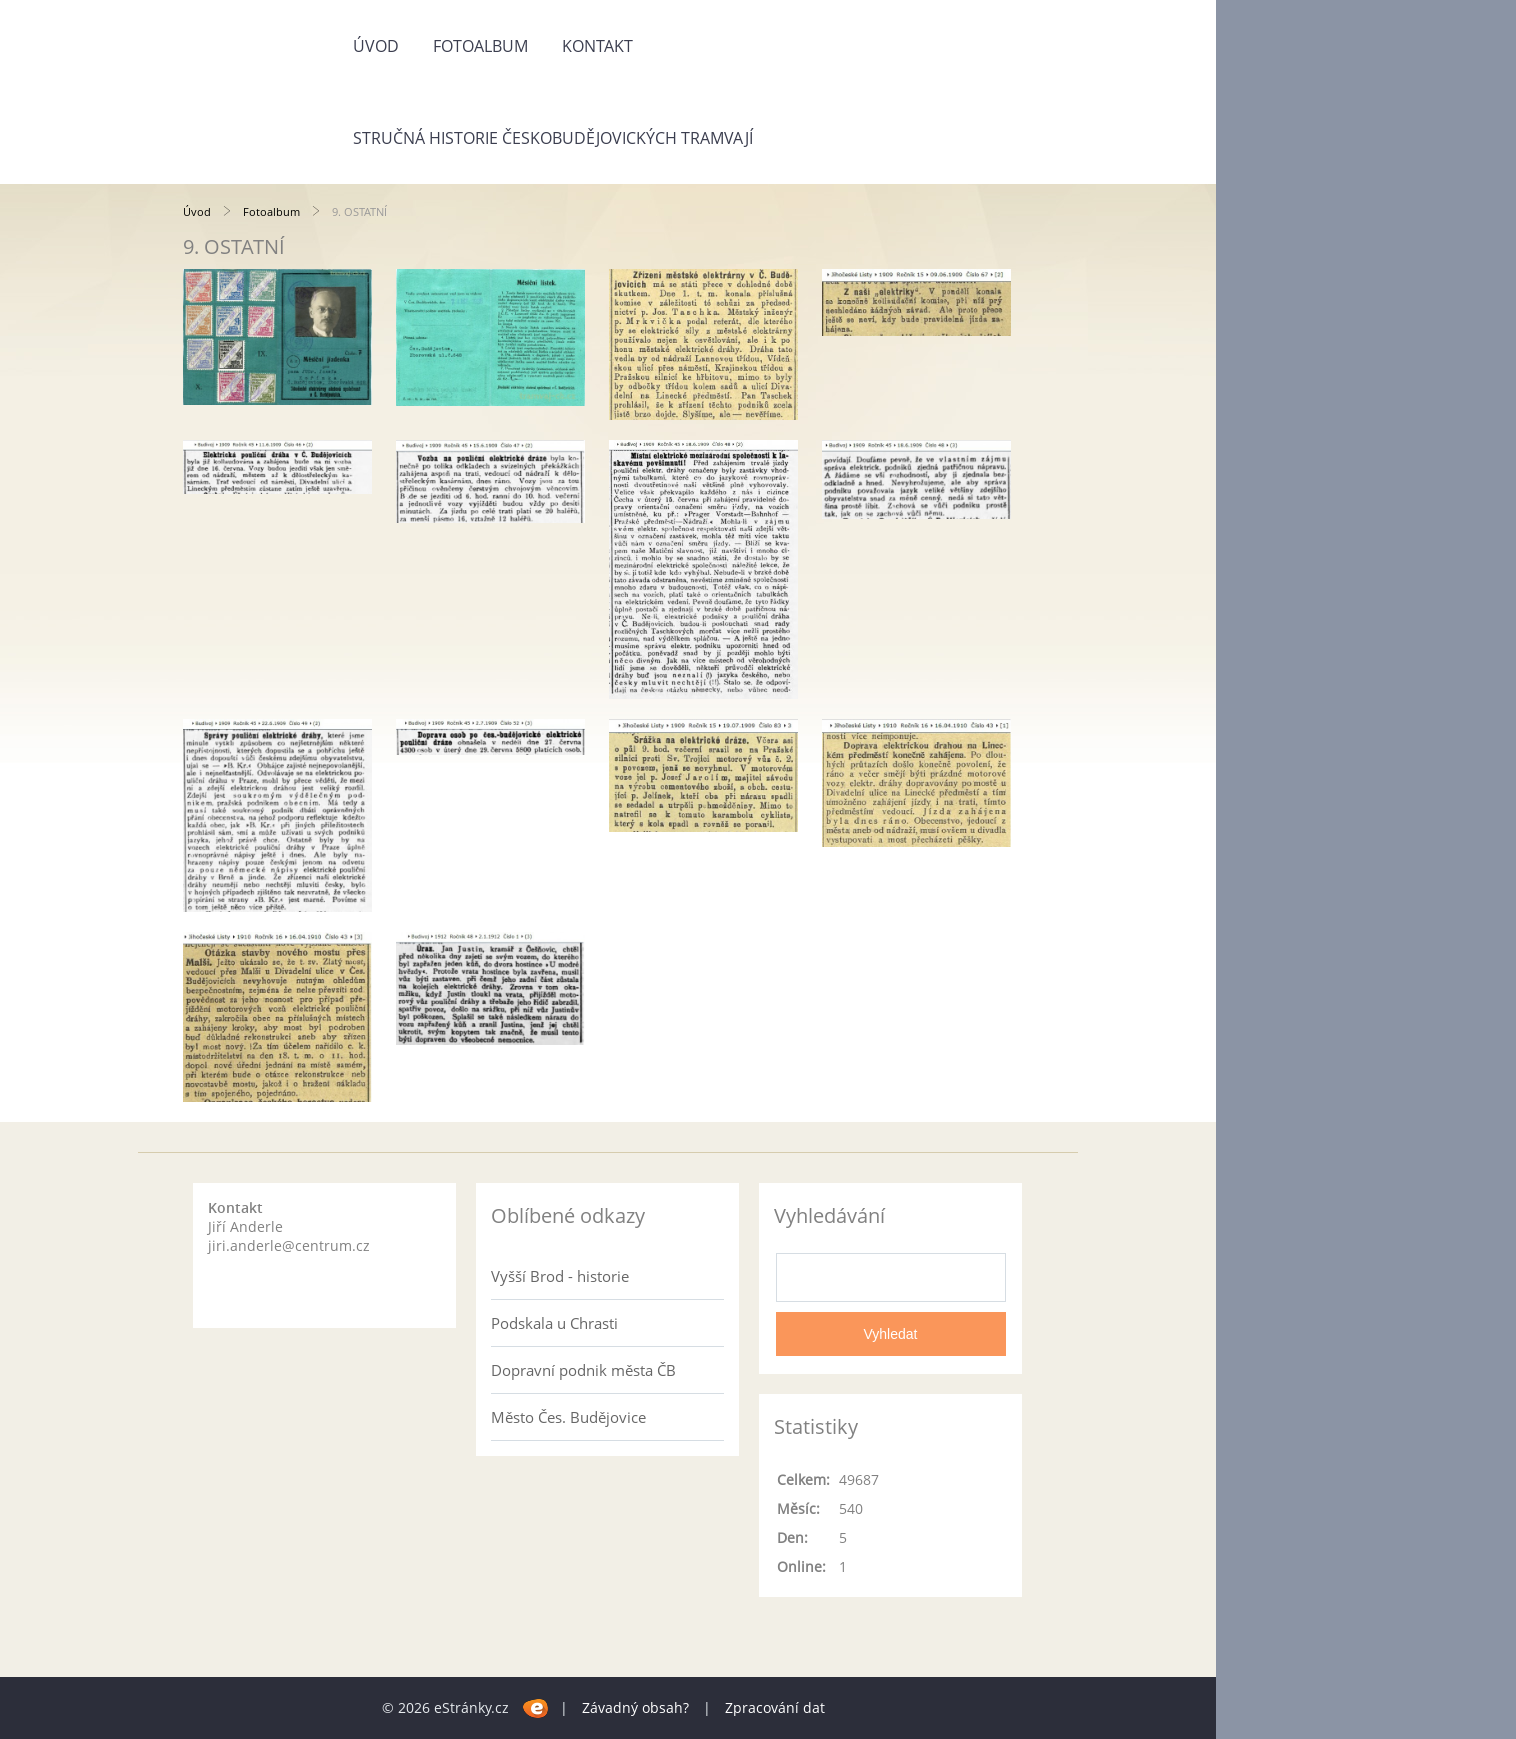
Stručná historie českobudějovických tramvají (553, 138)
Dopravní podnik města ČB (583, 1370)
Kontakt (597, 46)
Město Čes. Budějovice (568, 1417)
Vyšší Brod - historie (560, 1276)
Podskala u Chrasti (554, 1323)
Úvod (376, 46)
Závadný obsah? (635, 1707)
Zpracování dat (775, 1707)
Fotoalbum (480, 46)
